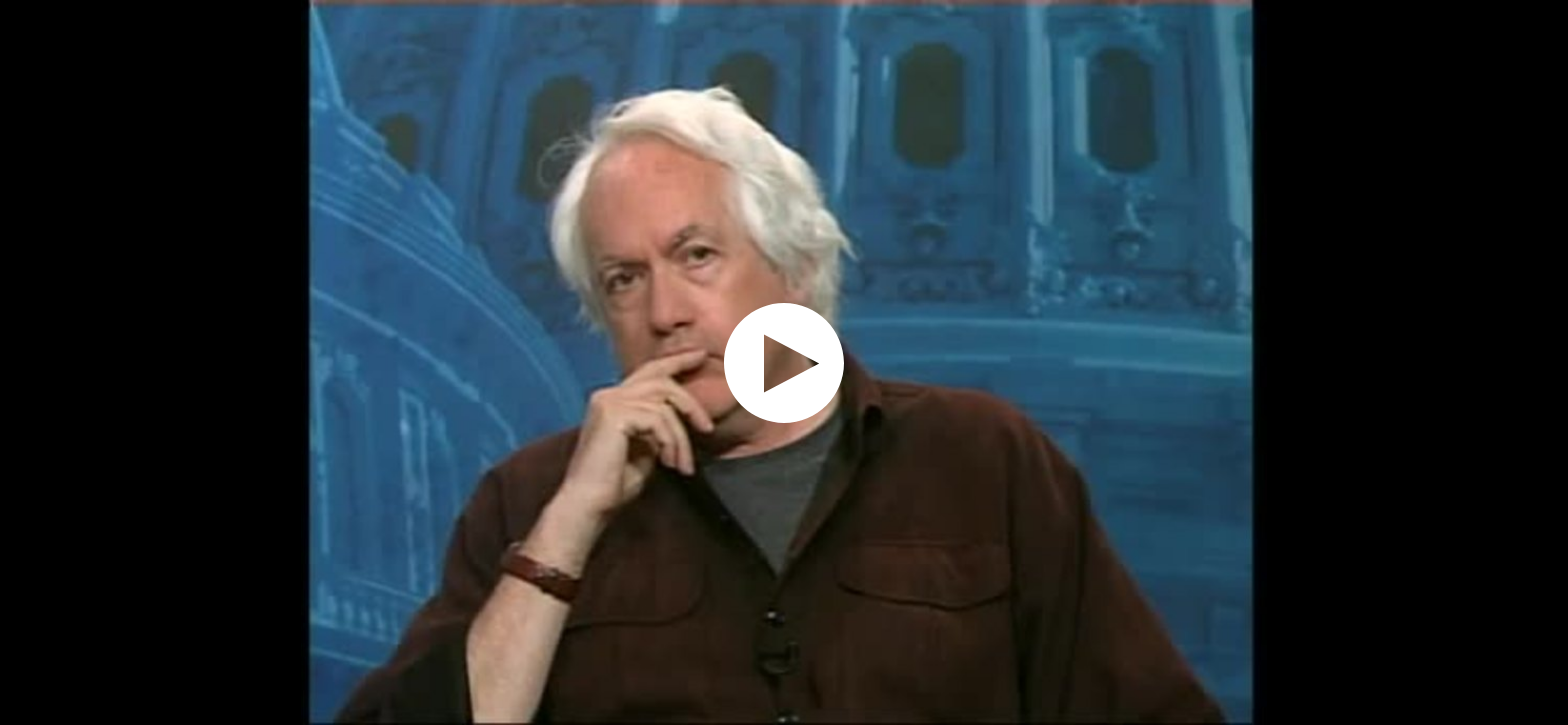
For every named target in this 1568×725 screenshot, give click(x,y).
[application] (784, 362)
